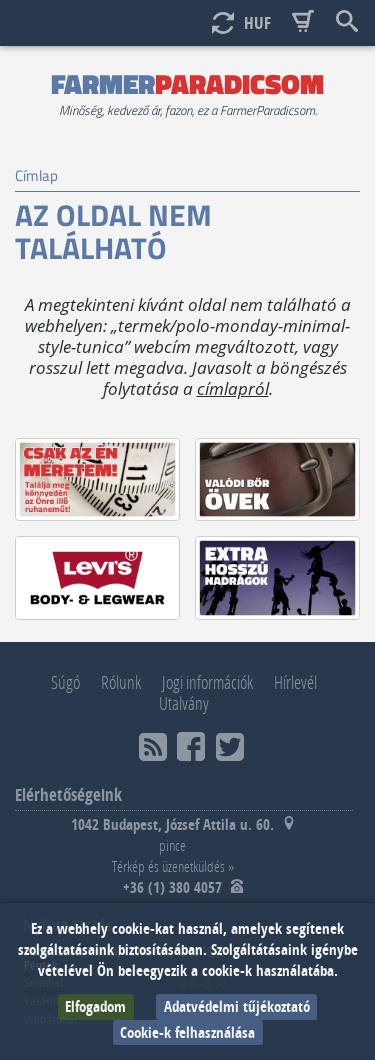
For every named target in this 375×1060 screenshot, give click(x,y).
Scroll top (72, 22)
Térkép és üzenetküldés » (173, 866)
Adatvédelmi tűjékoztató (237, 1006)
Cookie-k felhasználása (187, 1032)
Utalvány (184, 703)
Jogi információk (207, 682)
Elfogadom (95, 1006)
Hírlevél (295, 682)
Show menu (28, 22)
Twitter (230, 746)
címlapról (233, 389)
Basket (303, 22)
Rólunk (121, 682)
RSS (153, 746)
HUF (257, 22)
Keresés (347, 22)
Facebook (191, 746)
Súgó (65, 682)
